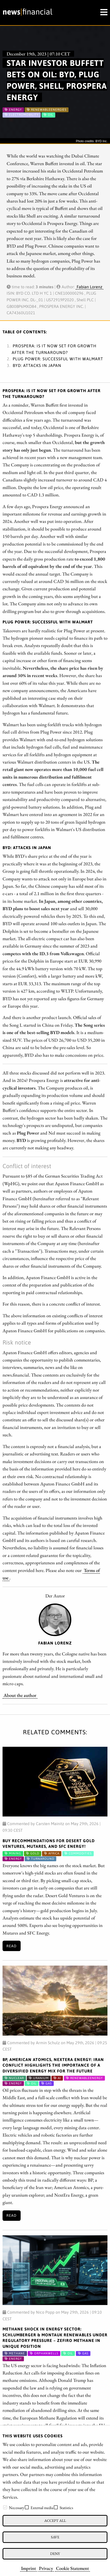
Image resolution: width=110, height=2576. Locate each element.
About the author (20, 1695)
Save (55, 2537)
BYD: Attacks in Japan (37, 365)
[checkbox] (5, 2507)
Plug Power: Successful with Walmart (58, 358)
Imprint (28, 2568)
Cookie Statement (72, 2568)
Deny (55, 2553)
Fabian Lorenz (89, 286)
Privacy (46, 2568)
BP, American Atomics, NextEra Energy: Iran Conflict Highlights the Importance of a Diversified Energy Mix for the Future (53, 2065)
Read (11, 1946)
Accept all (55, 2520)
